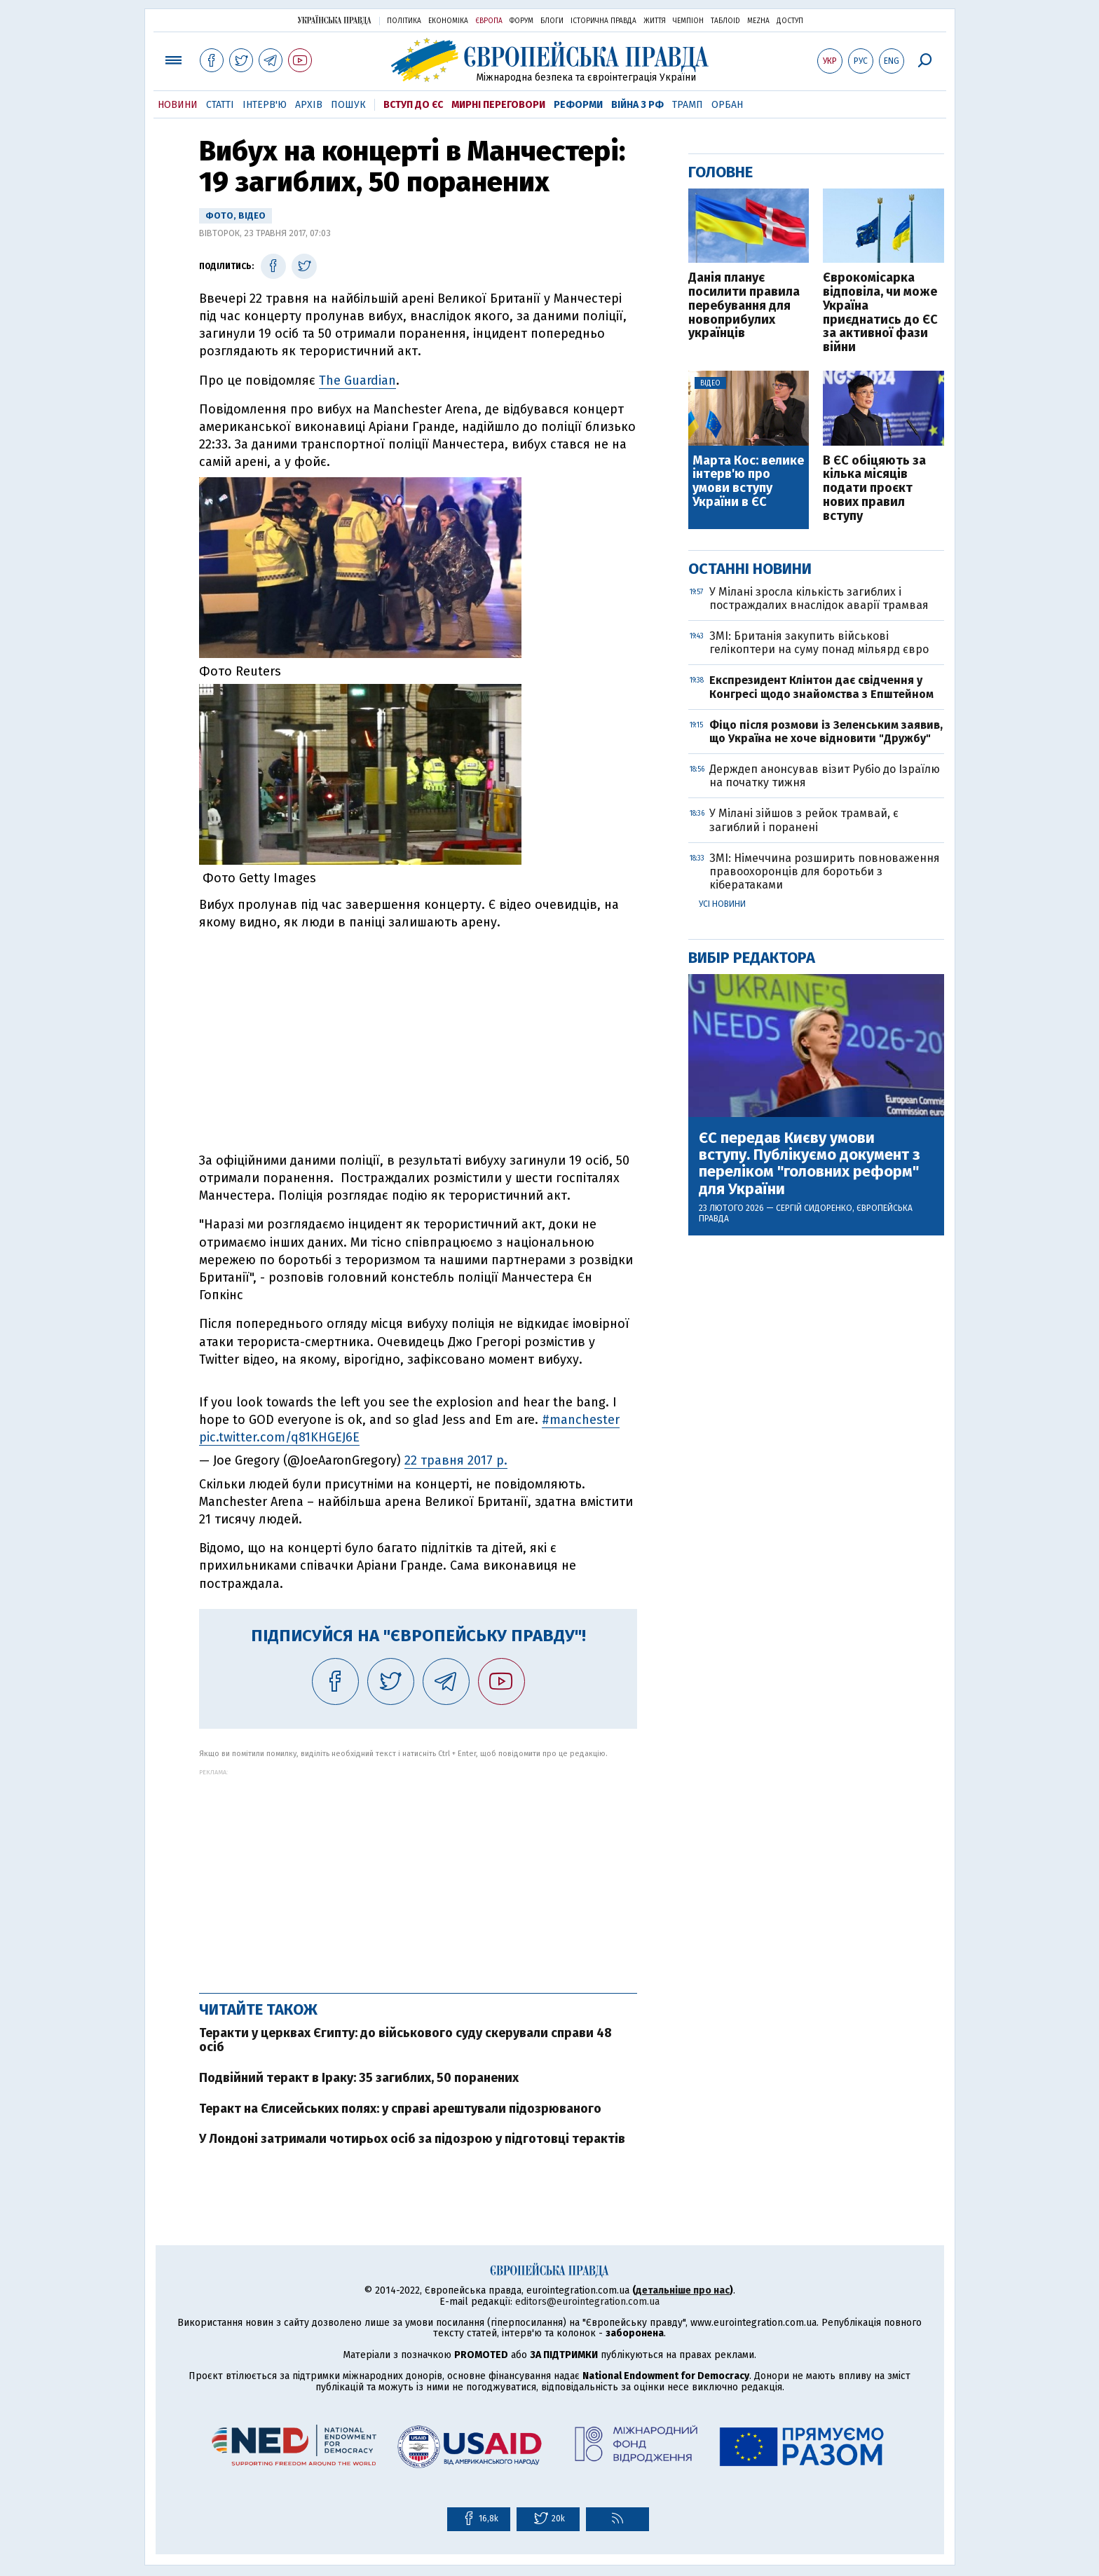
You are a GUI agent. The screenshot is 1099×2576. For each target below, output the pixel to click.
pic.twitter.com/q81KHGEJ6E (279, 1437)
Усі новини (722, 904)
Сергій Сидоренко (814, 1208)
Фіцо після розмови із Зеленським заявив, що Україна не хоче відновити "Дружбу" (826, 731)
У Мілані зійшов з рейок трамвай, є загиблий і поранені (804, 820)
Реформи (578, 105)
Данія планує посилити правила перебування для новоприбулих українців (744, 306)
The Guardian (357, 380)
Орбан (727, 105)
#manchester (581, 1419)
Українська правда (334, 20)
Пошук (348, 105)
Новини (178, 105)
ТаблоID (725, 21)
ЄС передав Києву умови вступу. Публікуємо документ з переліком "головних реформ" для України (809, 1164)
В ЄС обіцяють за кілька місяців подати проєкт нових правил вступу (874, 488)
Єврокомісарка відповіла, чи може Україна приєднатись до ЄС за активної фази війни (880, 313)
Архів (308, 105)
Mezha (758, 21)
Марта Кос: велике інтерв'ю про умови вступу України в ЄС (748, 481)
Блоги (552, 21)
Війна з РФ (637, 105)
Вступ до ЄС (413, 105)
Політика (404, 21)
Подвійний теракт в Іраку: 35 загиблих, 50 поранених (359, 2077)
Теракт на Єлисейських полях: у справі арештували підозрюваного (400, 2108)
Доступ (790, 21)
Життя (654, 21)
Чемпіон (688, 21)
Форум (521, 21)
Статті (220, 105)
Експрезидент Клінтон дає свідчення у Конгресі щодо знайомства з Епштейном (821, 686)
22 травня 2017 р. (455, 1460)
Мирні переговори (498, 105)
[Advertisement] (418, 1874)
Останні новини (750, 568)
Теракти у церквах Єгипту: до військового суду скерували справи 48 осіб (405, 2040)
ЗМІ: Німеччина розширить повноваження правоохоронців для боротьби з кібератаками (824, 871)
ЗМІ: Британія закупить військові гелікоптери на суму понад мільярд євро (819, 642)
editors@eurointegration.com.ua (587, 2302)
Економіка (448, 21)
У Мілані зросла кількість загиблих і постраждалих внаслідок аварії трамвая (819, 598)
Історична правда (603, 21)
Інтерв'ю (265, 105)
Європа (489, 21)
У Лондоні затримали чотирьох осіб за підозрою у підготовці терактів (412, 2138)
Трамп (687, 105)
